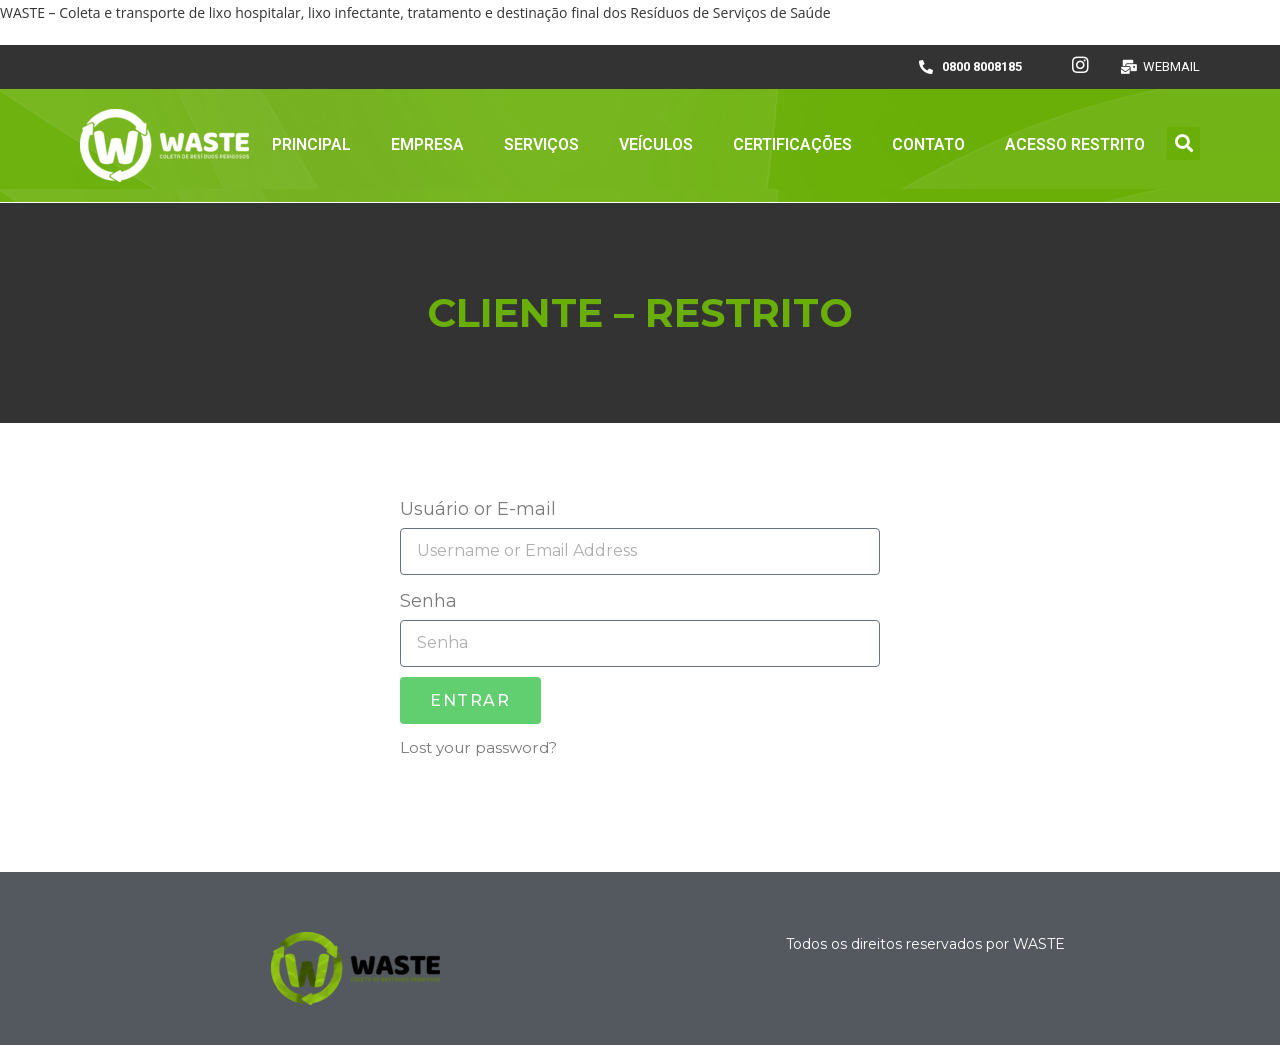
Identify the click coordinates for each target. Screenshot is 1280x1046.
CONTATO (928, 144)
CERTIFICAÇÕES (792, 144)
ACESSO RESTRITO (1075, 144)
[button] (1183, 143)
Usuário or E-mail (478, 509)
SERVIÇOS (541, 144)
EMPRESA (427, 144)
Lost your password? (478, 747)
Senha (428, 601)
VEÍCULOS (656, 144)
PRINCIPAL (311, 144)
